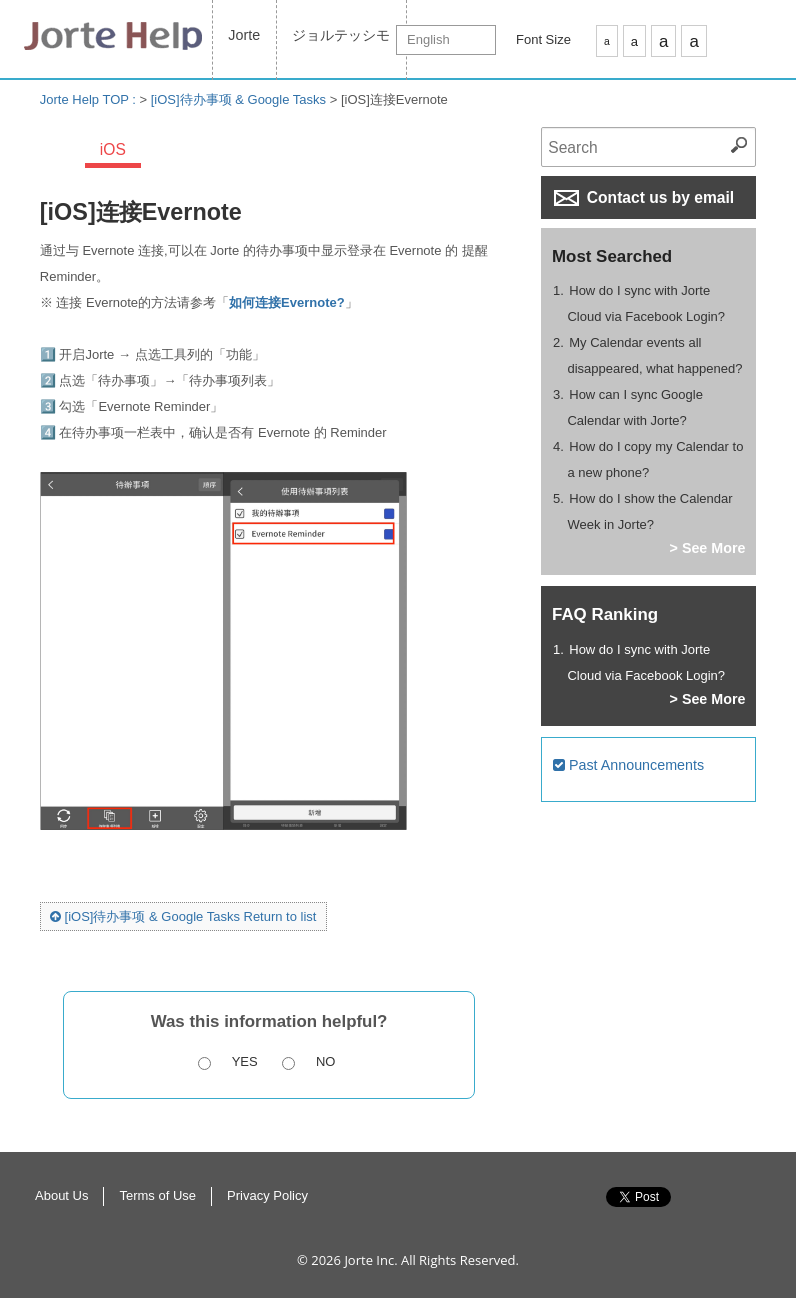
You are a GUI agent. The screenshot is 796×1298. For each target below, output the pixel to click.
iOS (113, 149)
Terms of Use (157, 1195)
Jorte (244, 35)
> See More (708, 548)
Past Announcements (628, 765)
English (428, 39)
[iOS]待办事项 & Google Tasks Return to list (183, 916)
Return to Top (765, 1218)
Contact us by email (644, 198)
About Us (61, 1195)
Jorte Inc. (370, 1260)
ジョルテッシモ (341, 35)
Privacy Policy (267, 1195)
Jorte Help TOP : (90, 99)
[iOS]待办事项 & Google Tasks (238, 99)
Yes (245, 1061)
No (326, 1061)
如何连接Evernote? (287, 302)
